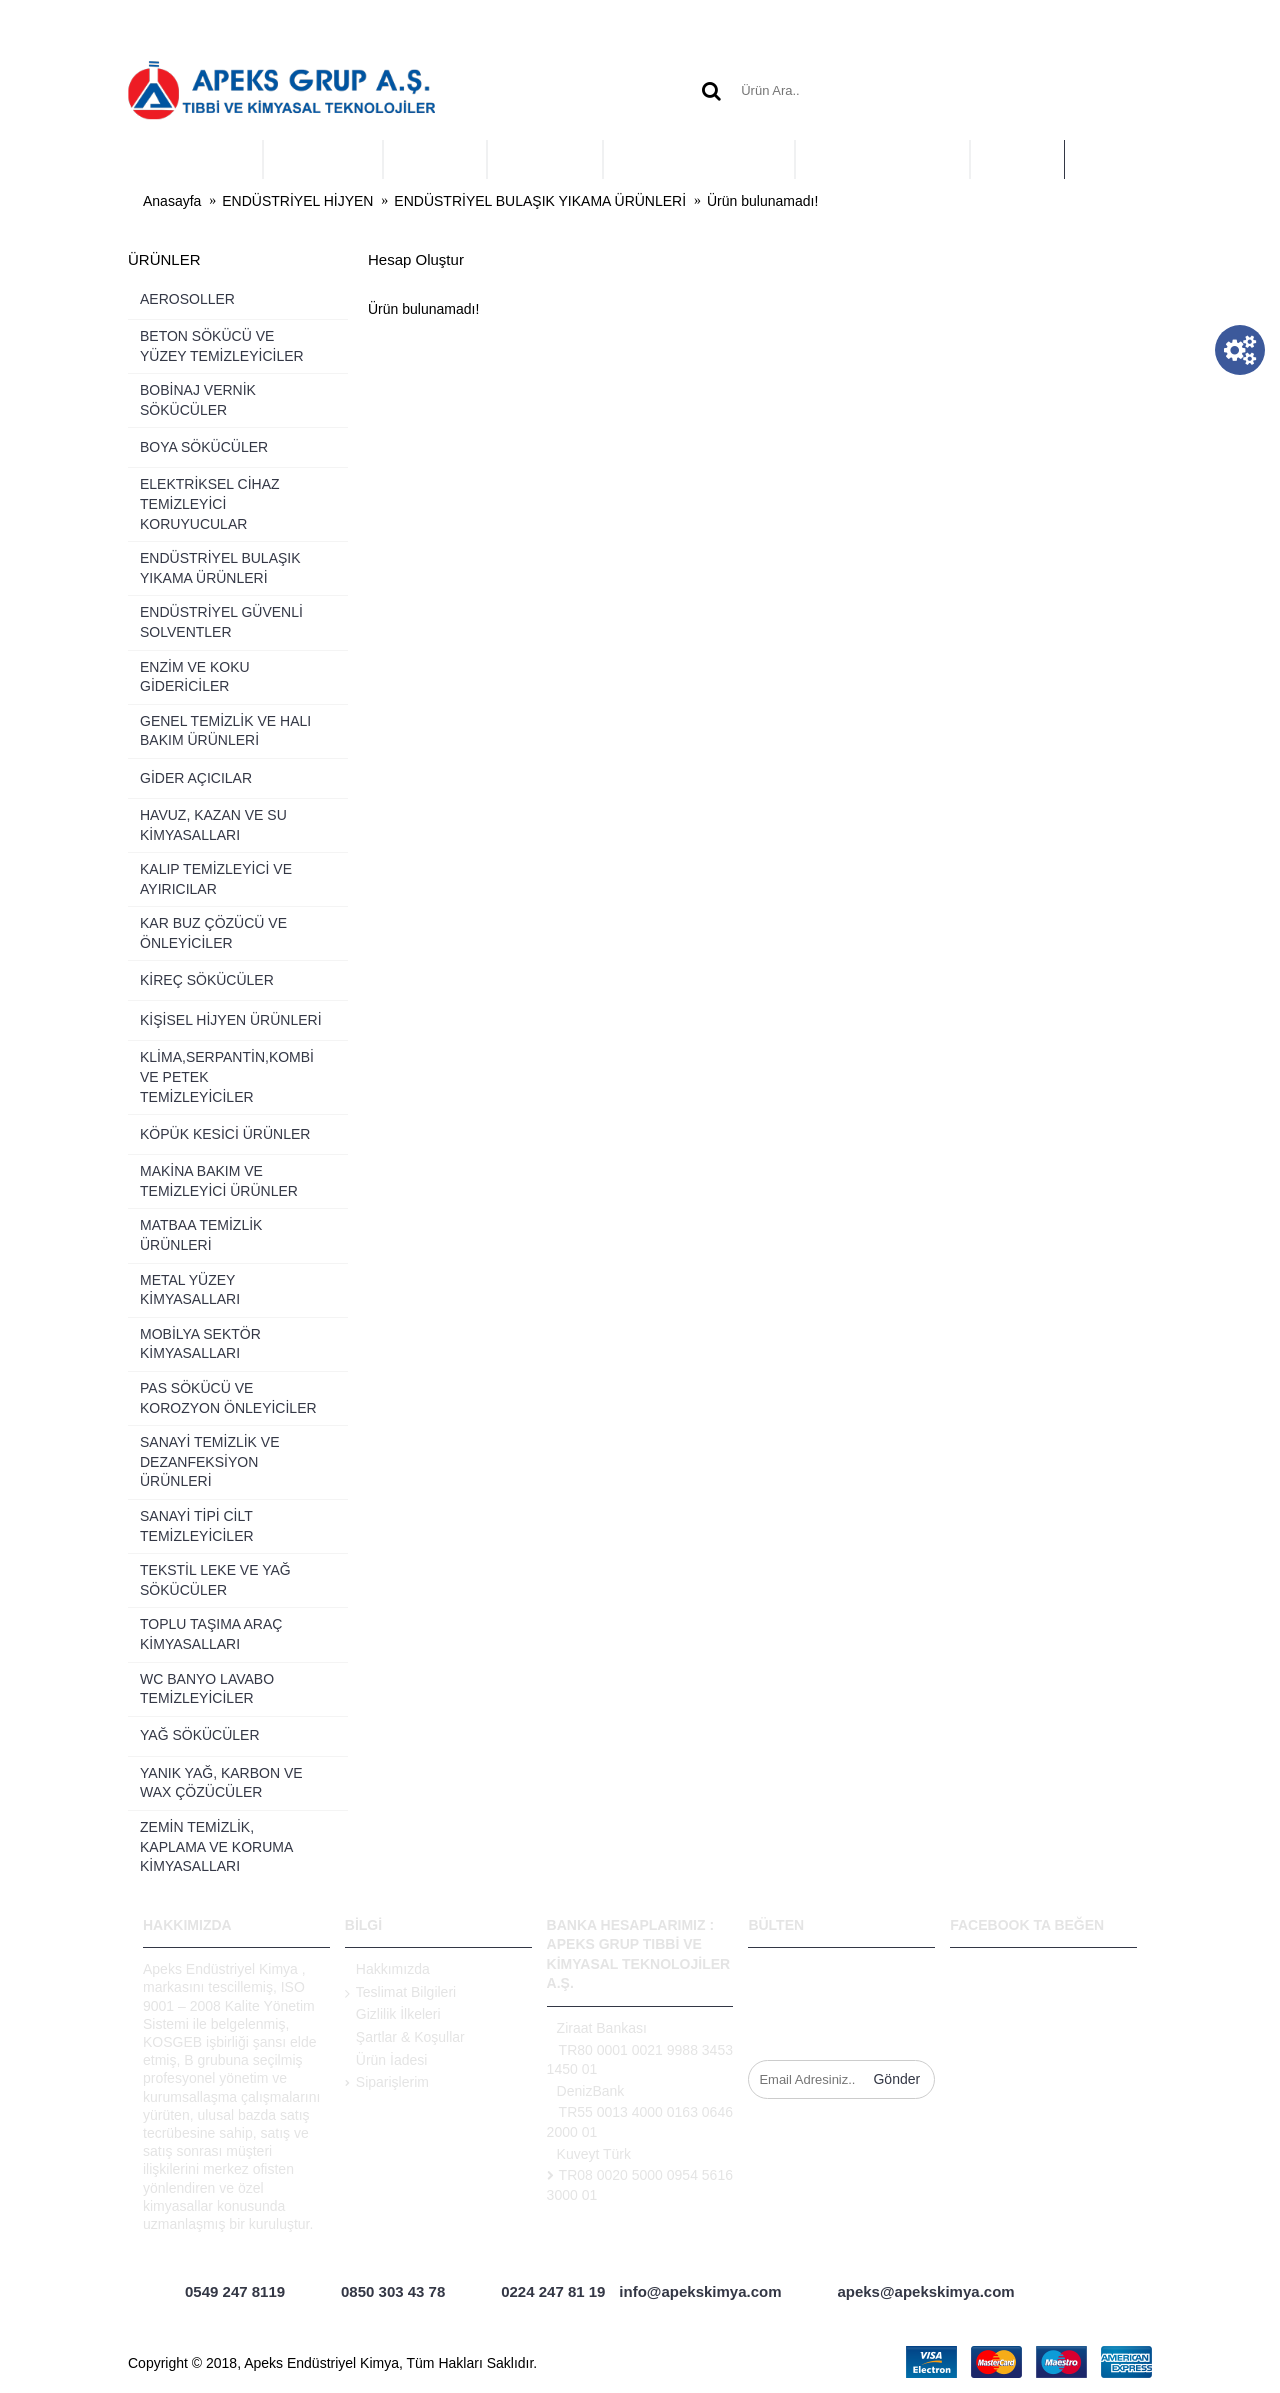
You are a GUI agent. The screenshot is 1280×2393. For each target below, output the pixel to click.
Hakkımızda (387, 1970)
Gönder (896, 2079)
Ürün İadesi (386, 2061)
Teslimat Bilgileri (400, 1993)
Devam (1118, 371)
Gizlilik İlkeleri (393, 2015)
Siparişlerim (387, 2082)
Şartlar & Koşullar (405, 2038)
